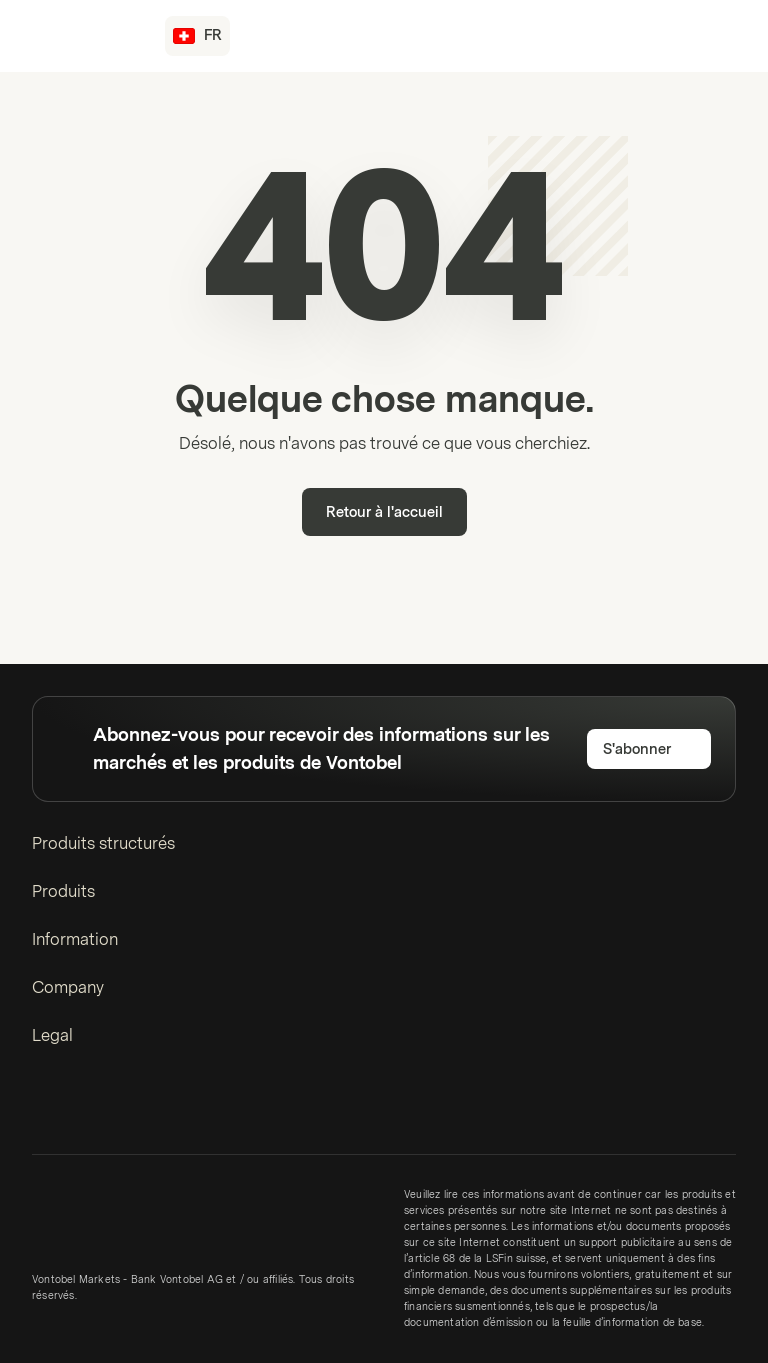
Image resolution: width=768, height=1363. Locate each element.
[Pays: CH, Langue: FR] (197, 36)
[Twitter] (76, 1109)
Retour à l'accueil (384, 512)
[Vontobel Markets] (86, 36)
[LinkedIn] (44, 1109)
